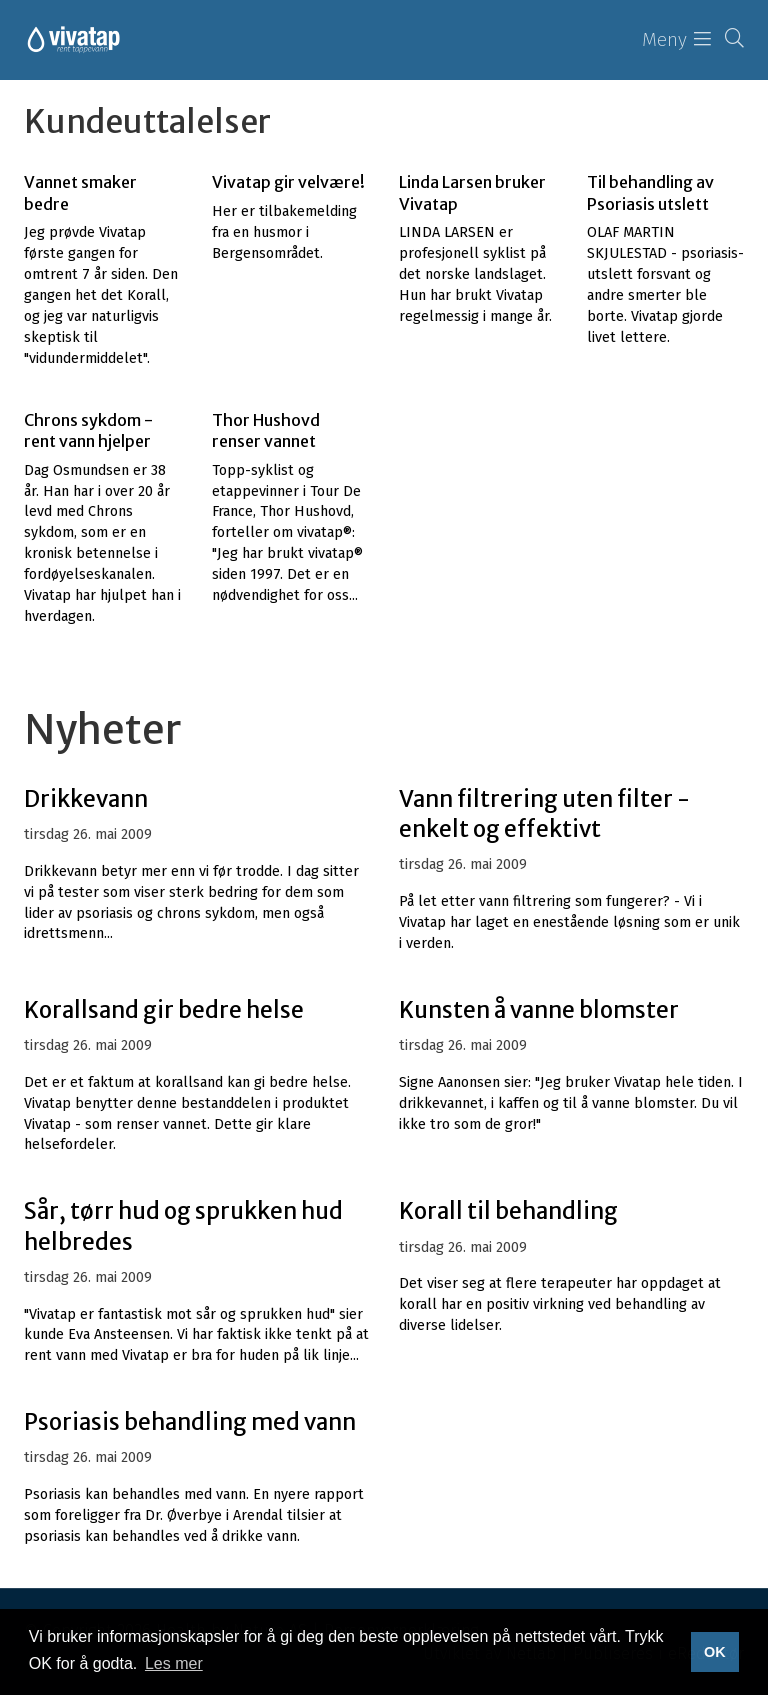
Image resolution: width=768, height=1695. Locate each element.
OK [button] (715, 1652)
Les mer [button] (174, 1663)
